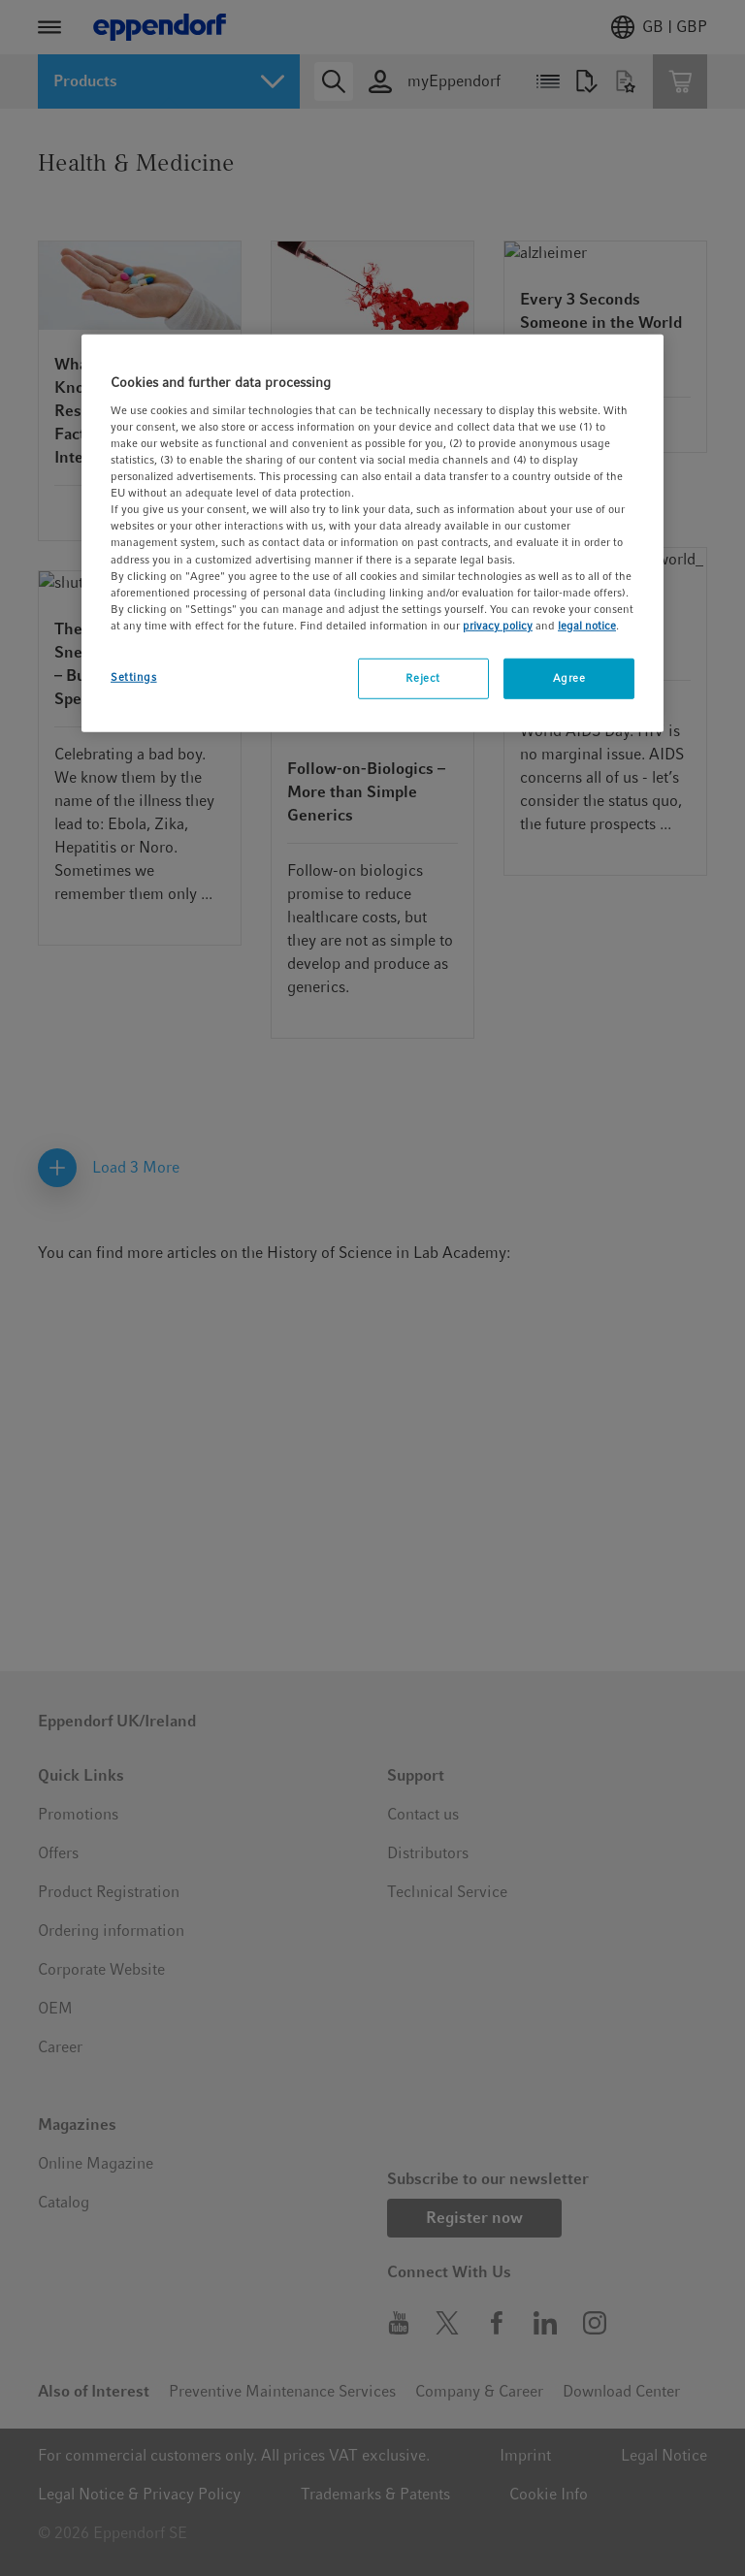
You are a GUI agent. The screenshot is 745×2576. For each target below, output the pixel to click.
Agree (569, 678)
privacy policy (498, 625)
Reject (422, 678)
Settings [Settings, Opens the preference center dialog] (134, 677)
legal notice (587, 625)
